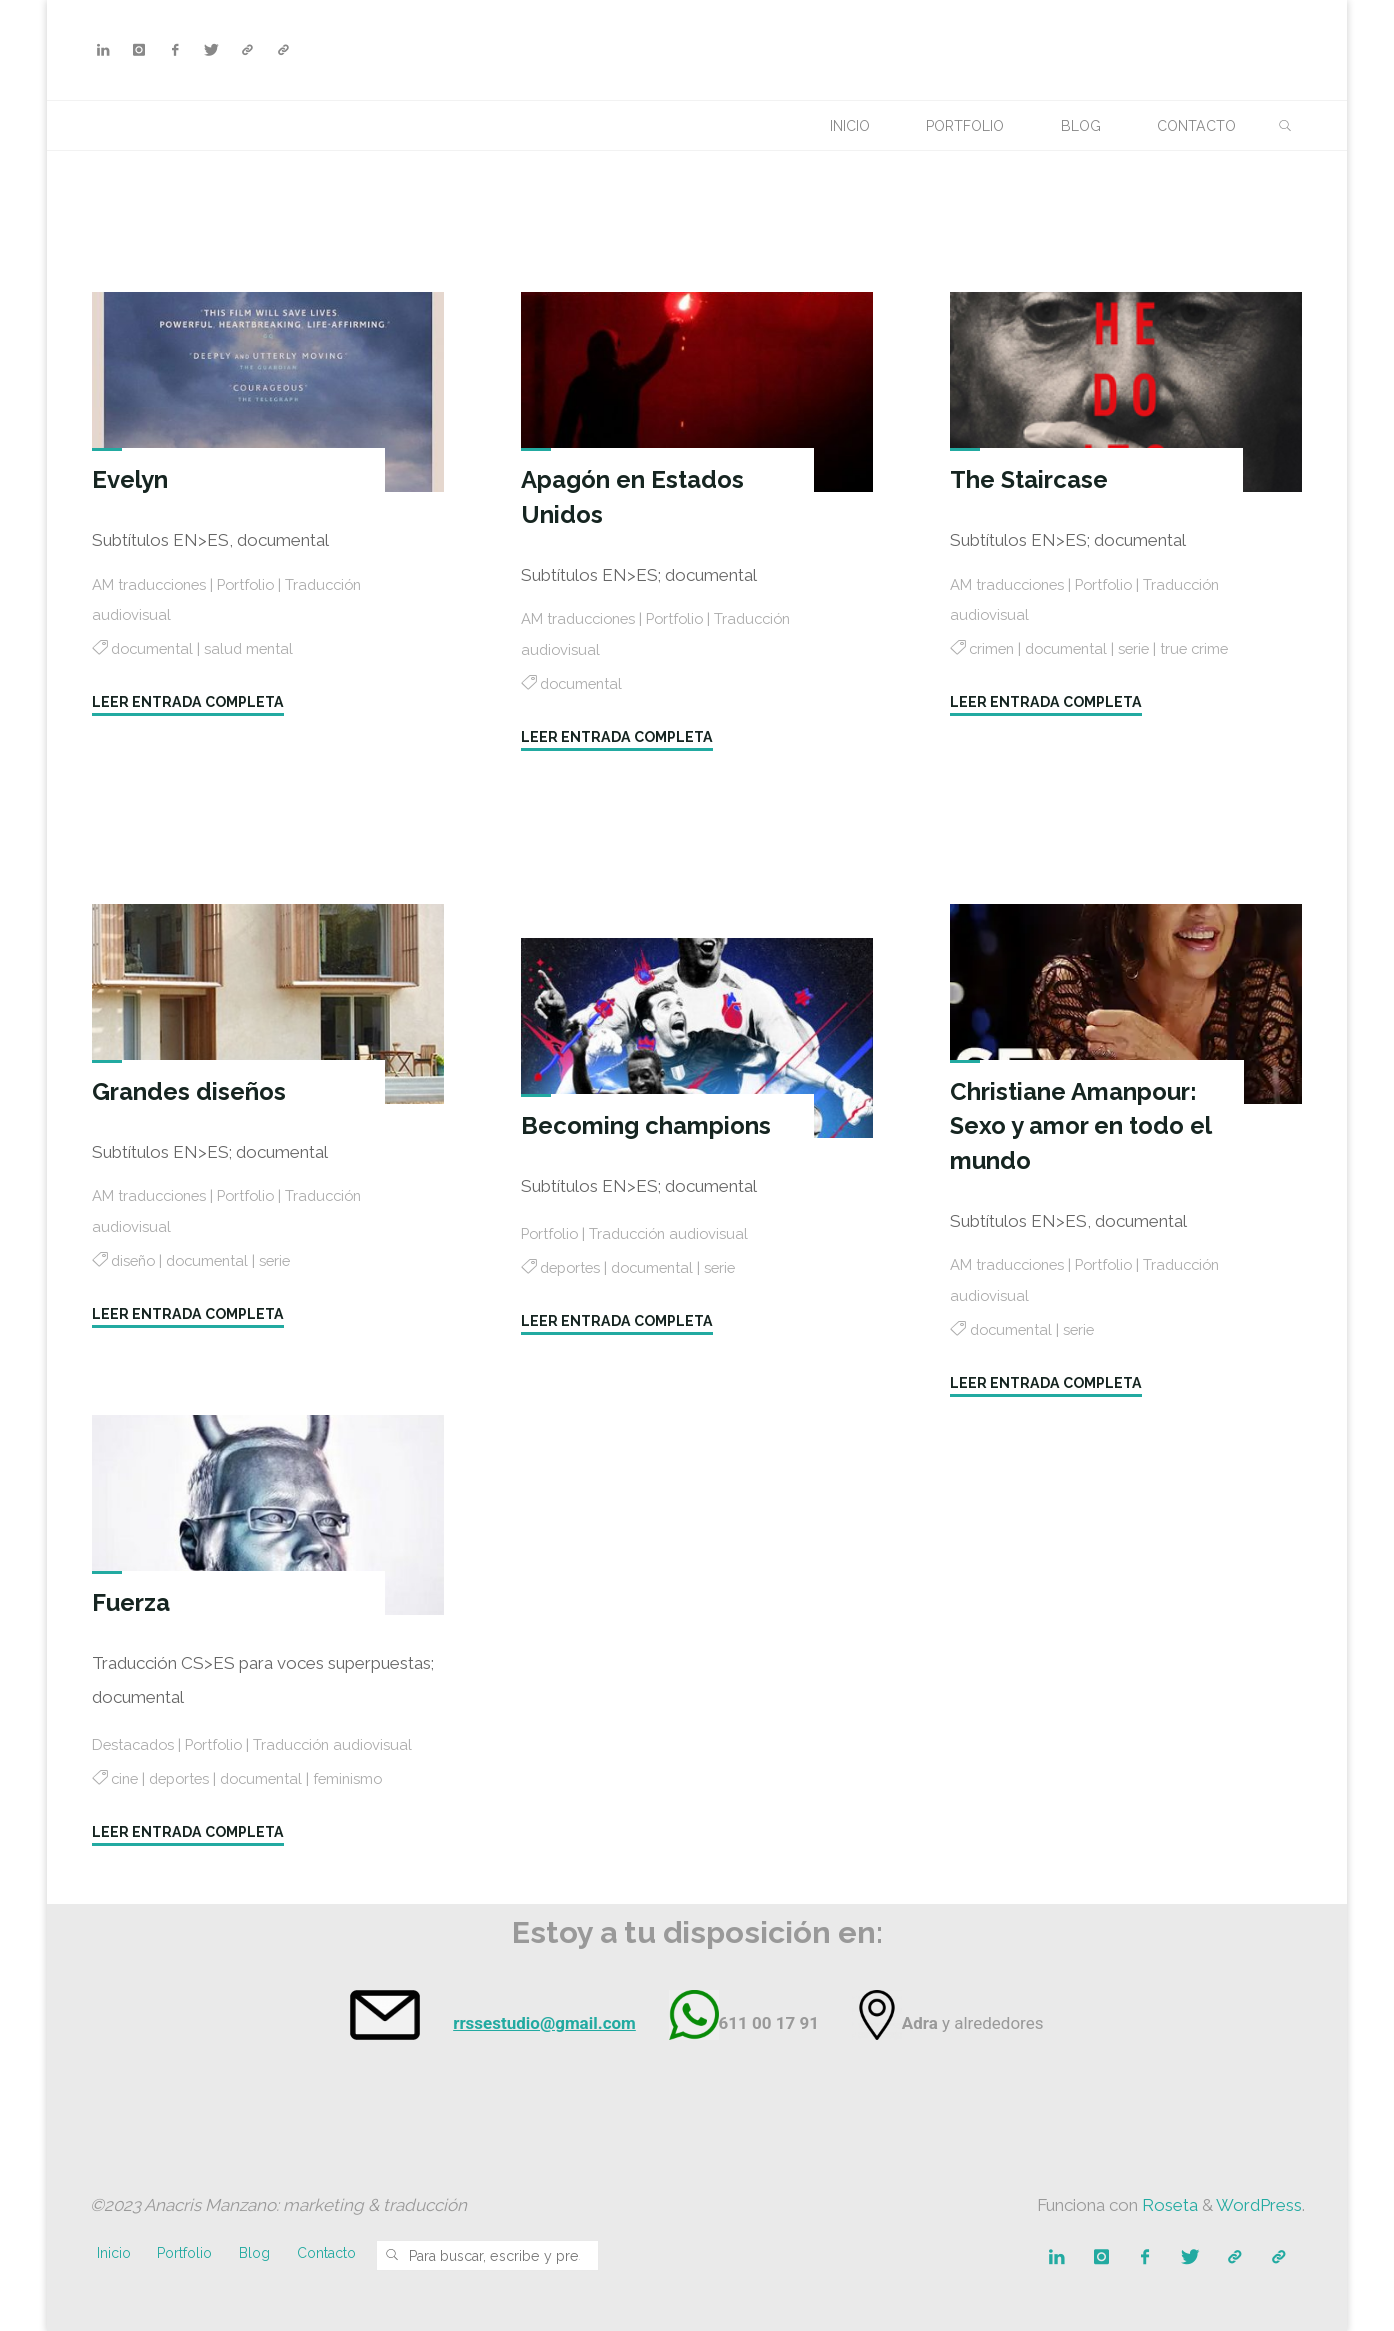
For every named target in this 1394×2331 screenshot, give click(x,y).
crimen (994, 649)
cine (126, 1807)
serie (1145, 649)
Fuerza (132, 1602)
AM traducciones (153, 585)
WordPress (1259, 2206)
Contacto (328, 2254)
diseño (135, 1261)
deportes (573, 1268)
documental (155, 649)
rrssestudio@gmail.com (544, 2023)
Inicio (114, 2254)
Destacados (136, 1742)
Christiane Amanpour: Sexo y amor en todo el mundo (1083, 1126)
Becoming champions (647, 1125)
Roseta (1168, 2206)
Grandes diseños (190, 1091)
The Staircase (1032, 479)
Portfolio (257, 585)
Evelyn (131, 479)
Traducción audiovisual (677, 1234)
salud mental (257, 649)
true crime (1209, 649)
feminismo (365, 1807)
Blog (256, 2254)
